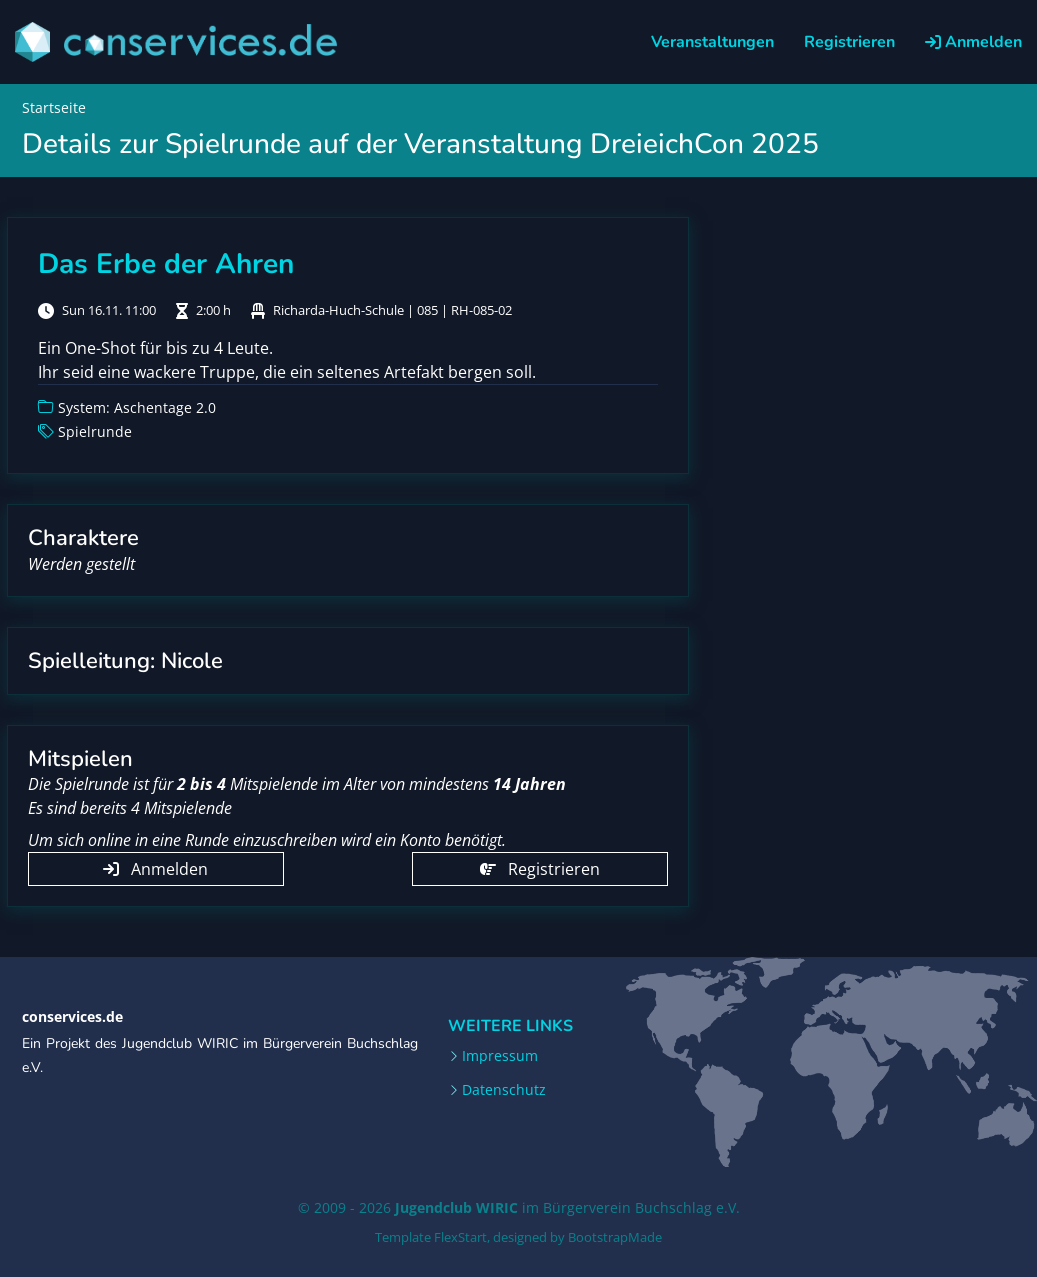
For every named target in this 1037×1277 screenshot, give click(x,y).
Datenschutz (504, 1090)
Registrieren (849, 42)
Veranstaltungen (712, 42)
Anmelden (973, 42)
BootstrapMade (615, 1237)
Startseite (54, 107)
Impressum (500, 1056)
